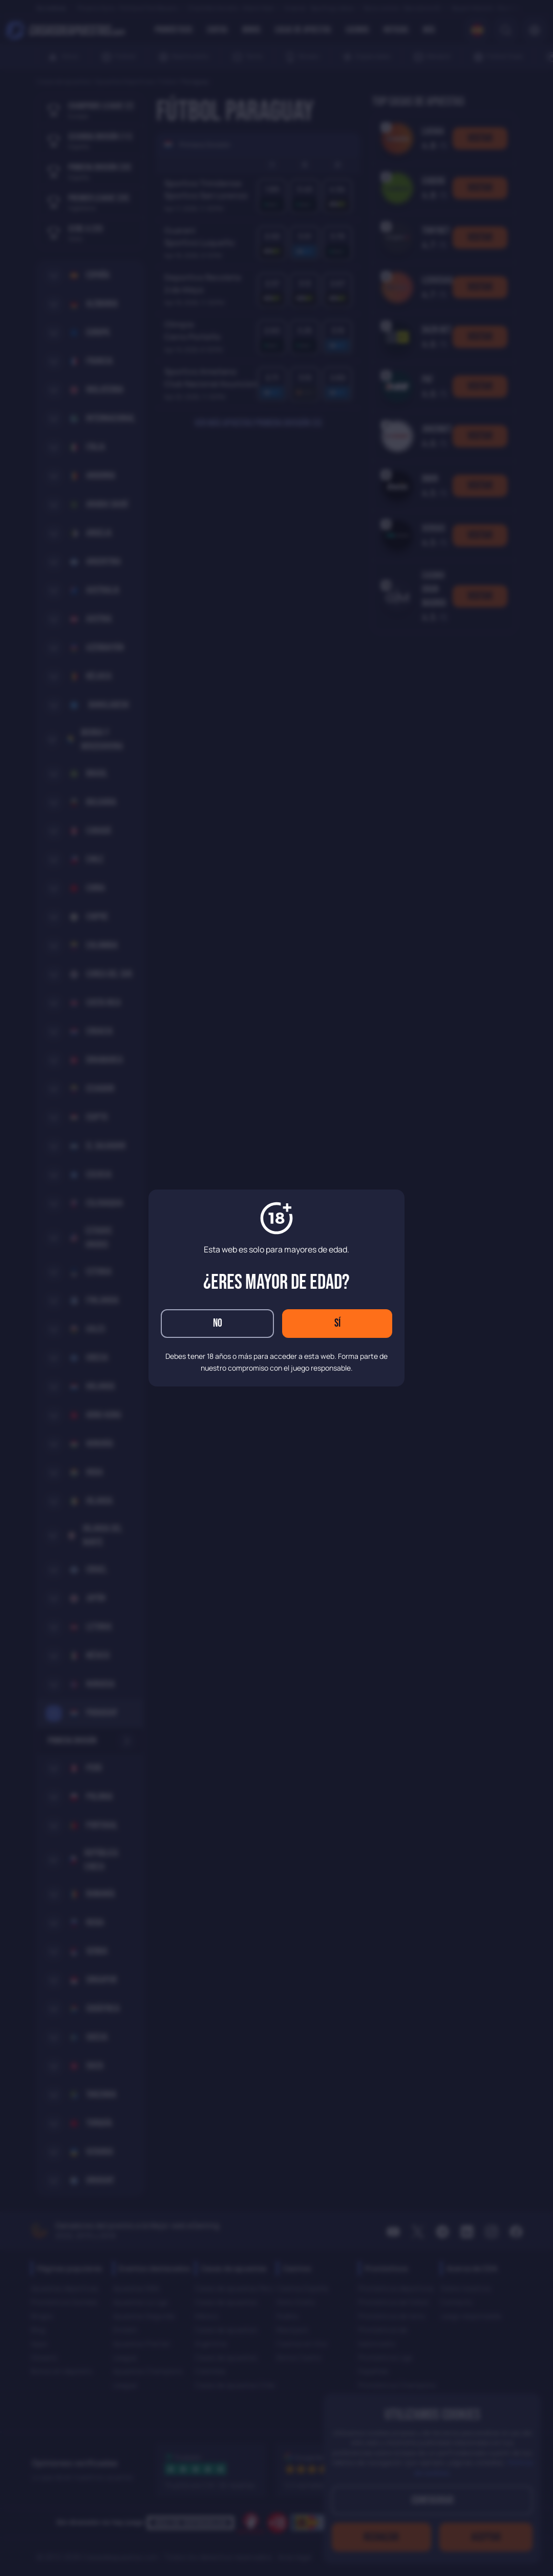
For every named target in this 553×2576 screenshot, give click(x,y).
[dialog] (276, 1288)
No (217, 1323)
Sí (337, 1323)
